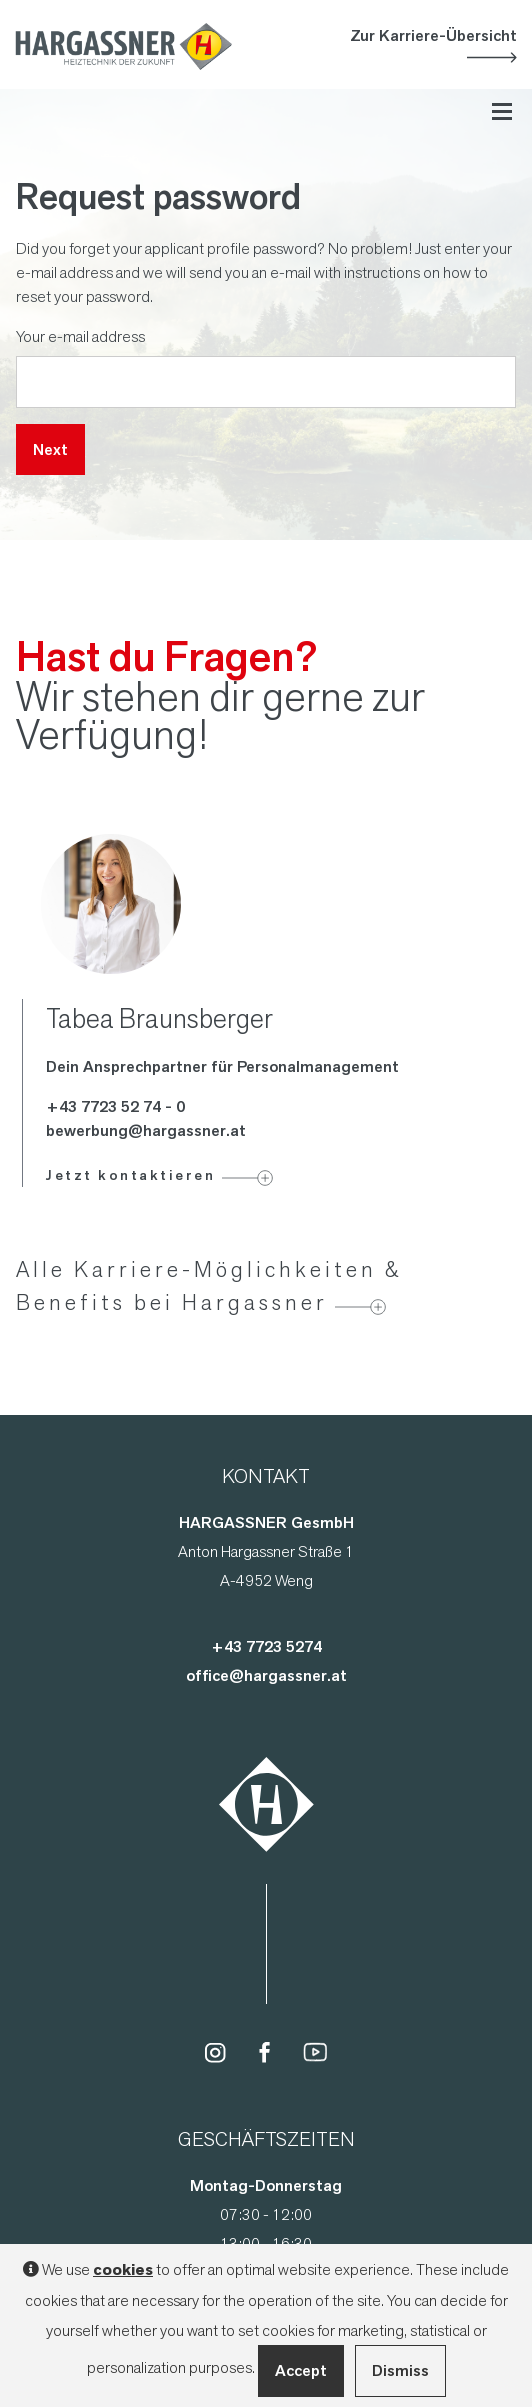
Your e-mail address (80, 336)
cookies (123, 2269)
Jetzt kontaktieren (130, 1175)
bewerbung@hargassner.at (146, 1130)
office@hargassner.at (266, 1675)
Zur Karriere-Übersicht (433, 35)
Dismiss (400, 2370)
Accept (301, 2370)
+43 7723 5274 (266, 1646)
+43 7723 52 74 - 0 (115, 1106)
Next (50, 449)
